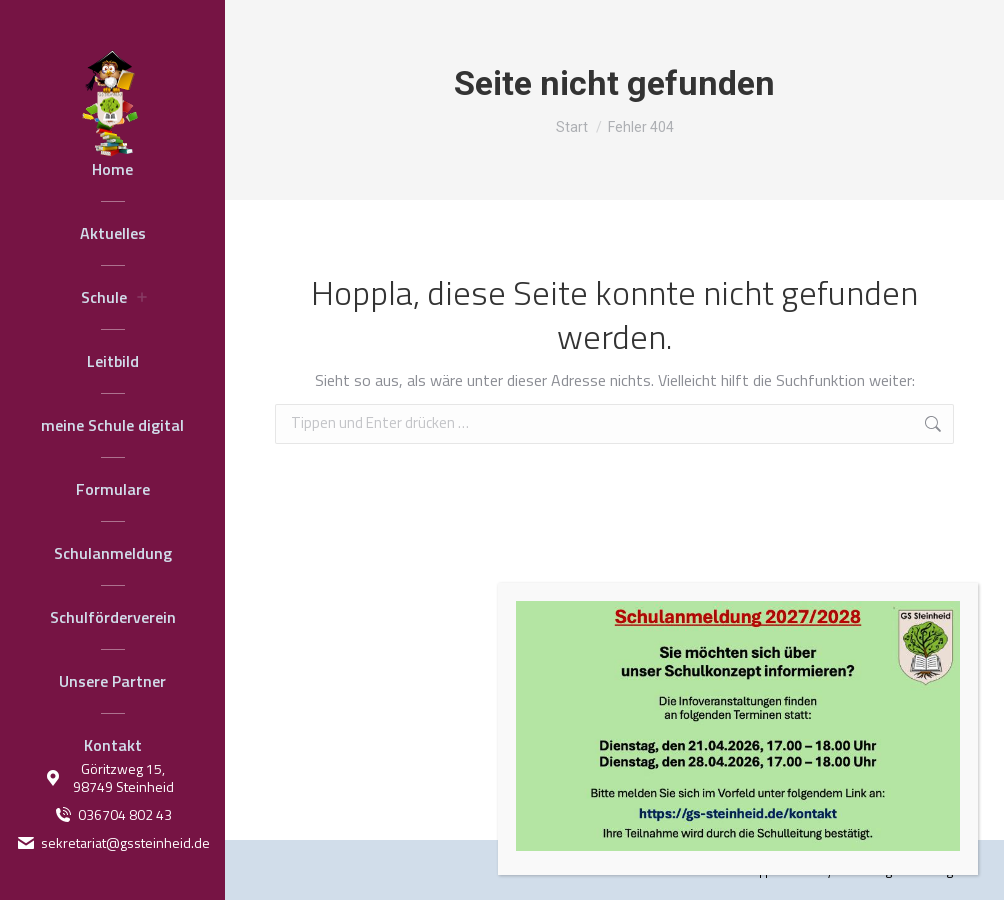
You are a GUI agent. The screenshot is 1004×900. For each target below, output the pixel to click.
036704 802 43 (113, 815)
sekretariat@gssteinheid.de (112, 843)
